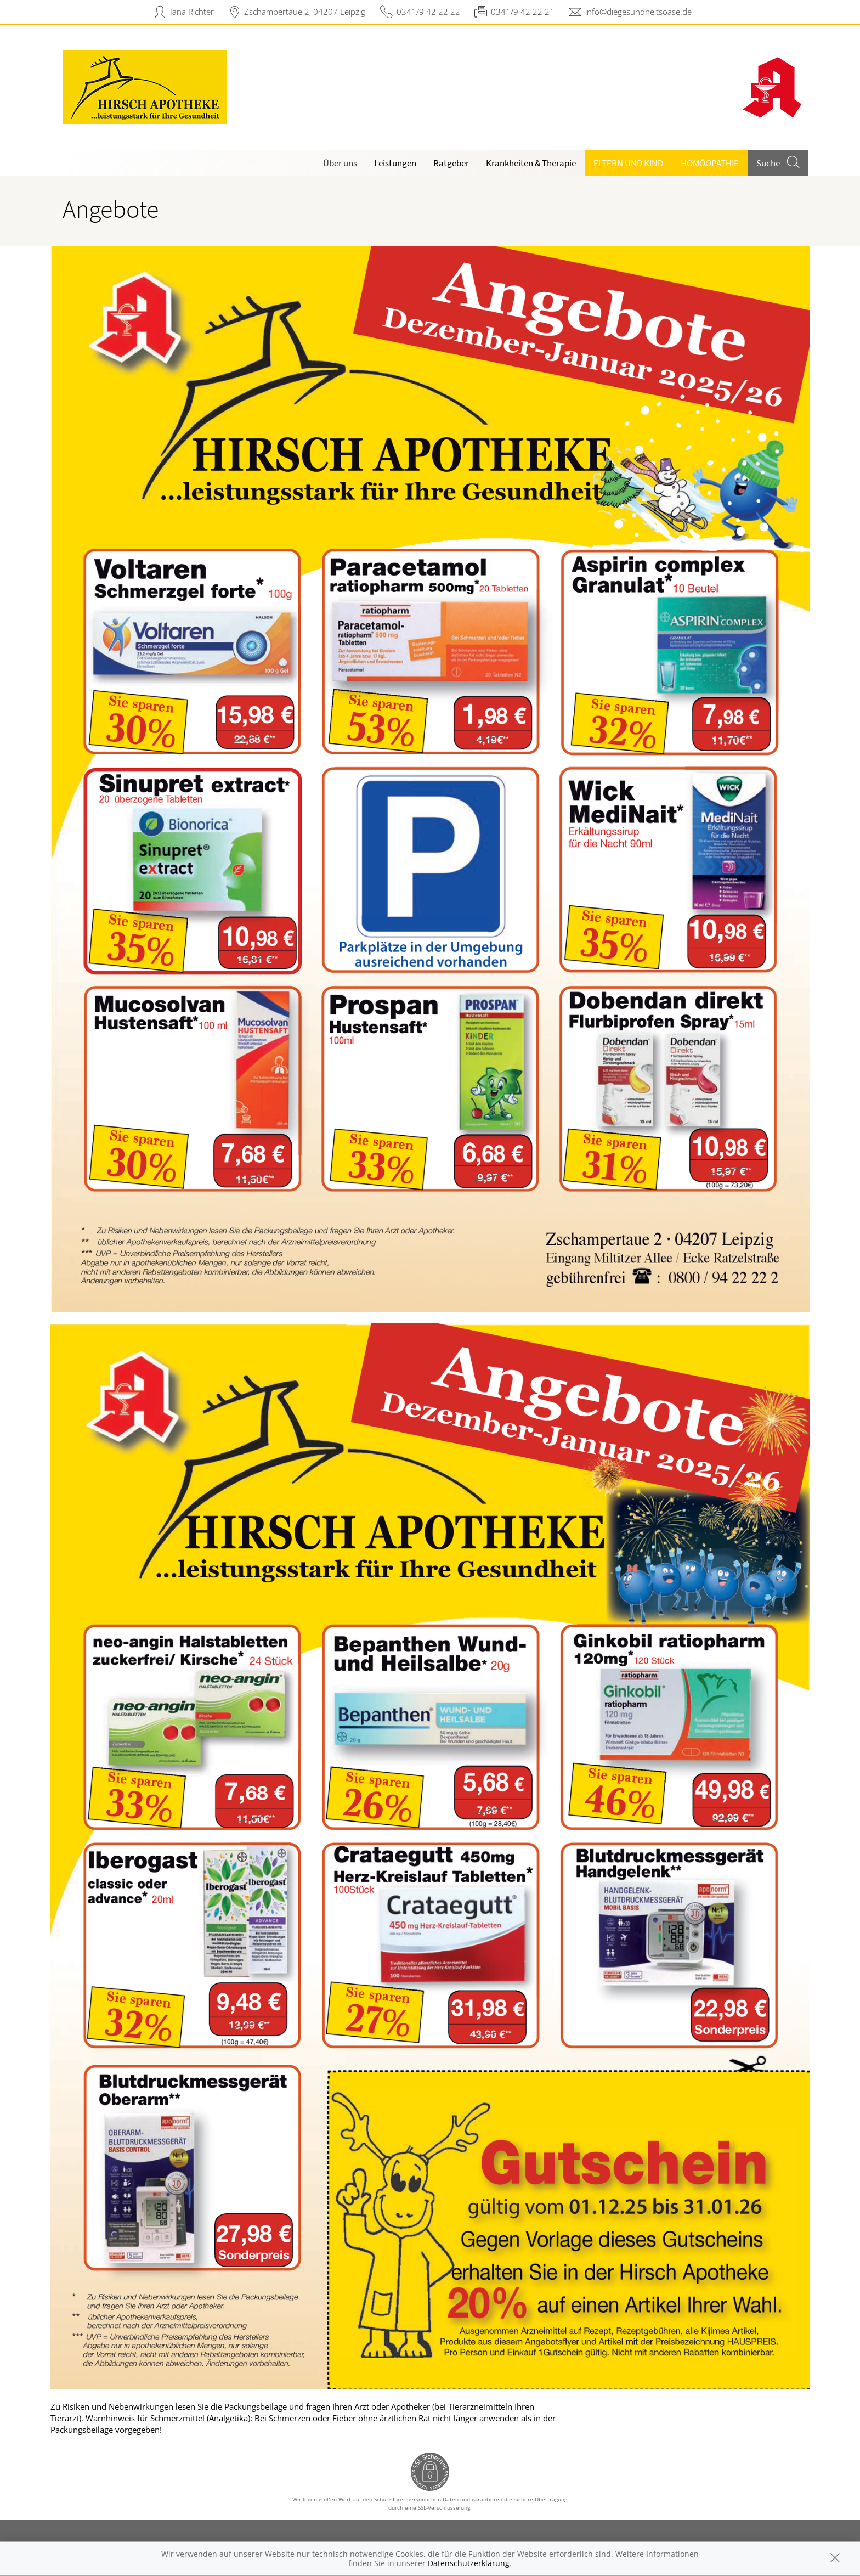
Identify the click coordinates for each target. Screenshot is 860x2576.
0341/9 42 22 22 (428, 11)
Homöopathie (710, 163)
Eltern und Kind (628, 163)
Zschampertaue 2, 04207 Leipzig (304, 11)
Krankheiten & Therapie (531, 163)
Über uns (340, 163)
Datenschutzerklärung (469, 2563)
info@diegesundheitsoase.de (638, 11)
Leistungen (395, 163)
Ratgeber (451, 163)
